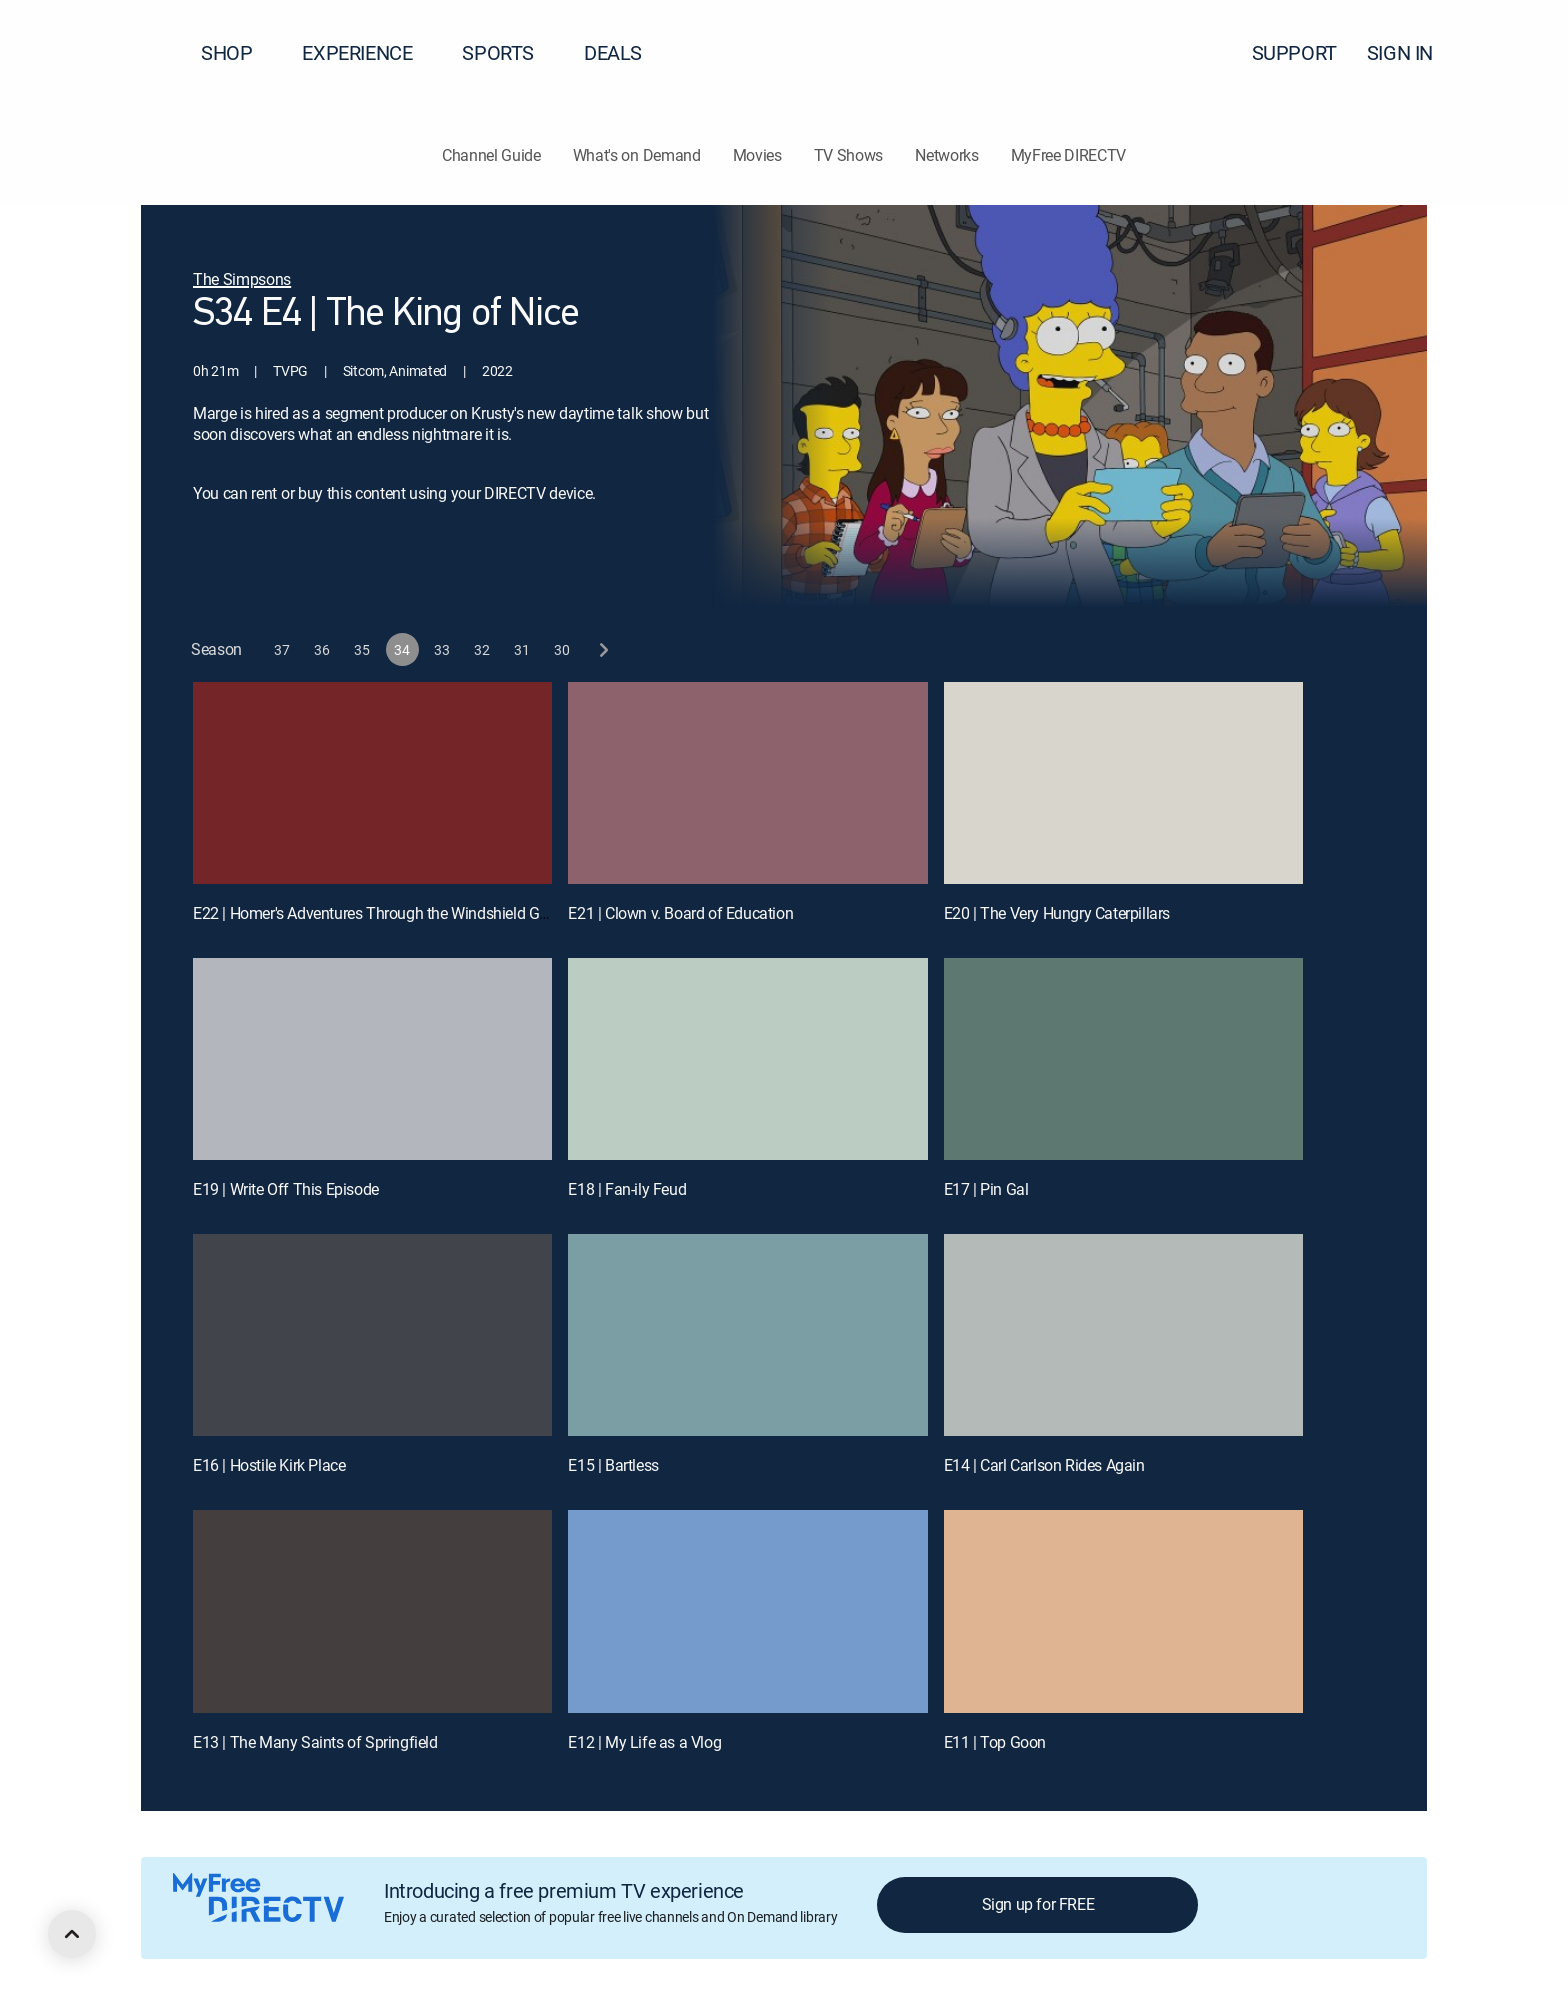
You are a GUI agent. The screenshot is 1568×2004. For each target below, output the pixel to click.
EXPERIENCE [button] (369, 52)
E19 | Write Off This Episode (286, 1189)
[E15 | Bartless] (747, 1335)
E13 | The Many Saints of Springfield (315, 1742)
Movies (757, 155)
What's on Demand (637, 155)
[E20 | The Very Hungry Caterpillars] (1123, 783)
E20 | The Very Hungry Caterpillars (1057, 913)
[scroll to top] (72, 1934)
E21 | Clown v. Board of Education (680, 913)
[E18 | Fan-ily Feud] (747, 1059)
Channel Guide (491, 155)
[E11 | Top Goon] (1123, 1611)
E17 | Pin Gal (986, 1189)
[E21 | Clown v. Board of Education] (747, 783)
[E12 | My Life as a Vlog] (747, 1611)
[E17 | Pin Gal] (1123, 1059)
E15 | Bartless (613, 1465)
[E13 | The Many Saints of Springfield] (372, 1611)
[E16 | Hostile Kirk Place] (372, 1335)
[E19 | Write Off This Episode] (372, 1059)
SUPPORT (1294, 52)
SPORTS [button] (510, 52)
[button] (1517, 53)
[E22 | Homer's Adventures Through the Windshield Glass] (372, 783)
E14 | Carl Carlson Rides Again (1044, 1465)
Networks (946, 155)
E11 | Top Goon (995, 1742)
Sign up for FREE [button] (1038, 1904)
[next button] (602, 649)
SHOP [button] (238, 52)
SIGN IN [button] (1412, 52)
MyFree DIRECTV (1069, 155)
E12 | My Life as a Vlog (644, 1742)
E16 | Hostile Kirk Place (269, 1465)
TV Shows (848, 155)
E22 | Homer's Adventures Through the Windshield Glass (380, 913)
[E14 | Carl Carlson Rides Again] (1123, 1335)
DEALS (613, 52)
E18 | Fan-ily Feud (627, 1189)
